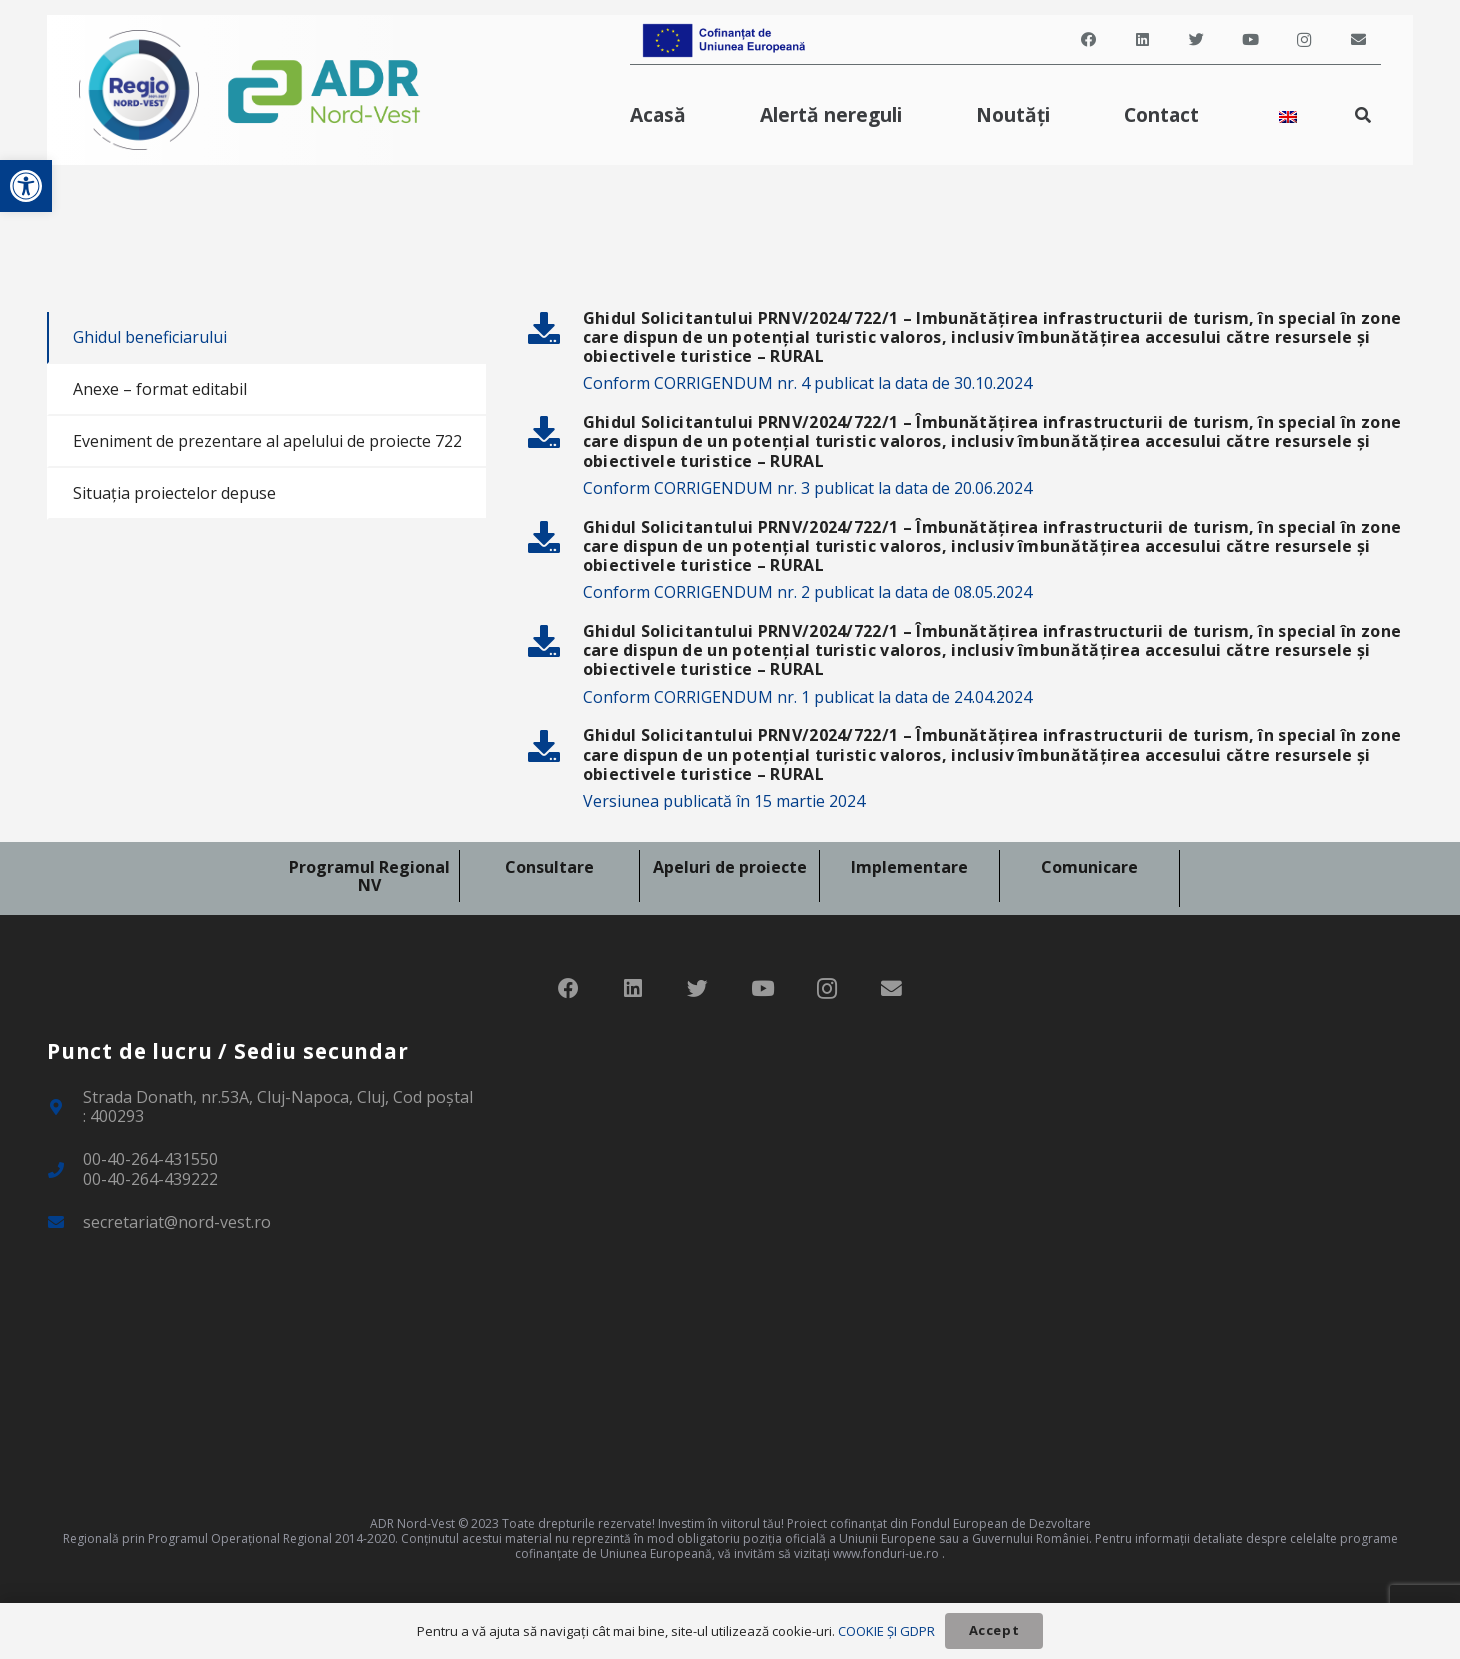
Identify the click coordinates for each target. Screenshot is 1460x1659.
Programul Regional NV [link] (369, 876)
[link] (26, 186)
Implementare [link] (909, 867)
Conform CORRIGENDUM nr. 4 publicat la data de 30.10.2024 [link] (807, 383)
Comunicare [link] (1089, 867)
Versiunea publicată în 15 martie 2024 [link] (724, 801)
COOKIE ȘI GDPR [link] (886, 1631)
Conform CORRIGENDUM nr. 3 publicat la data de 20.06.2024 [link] (807, 488)
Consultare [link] (549, 867)
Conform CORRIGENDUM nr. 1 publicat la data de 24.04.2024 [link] (807, 697)
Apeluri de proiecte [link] (730, 867)
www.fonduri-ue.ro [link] (886, 1553)
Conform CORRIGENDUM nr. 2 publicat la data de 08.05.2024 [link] (807, 592)
